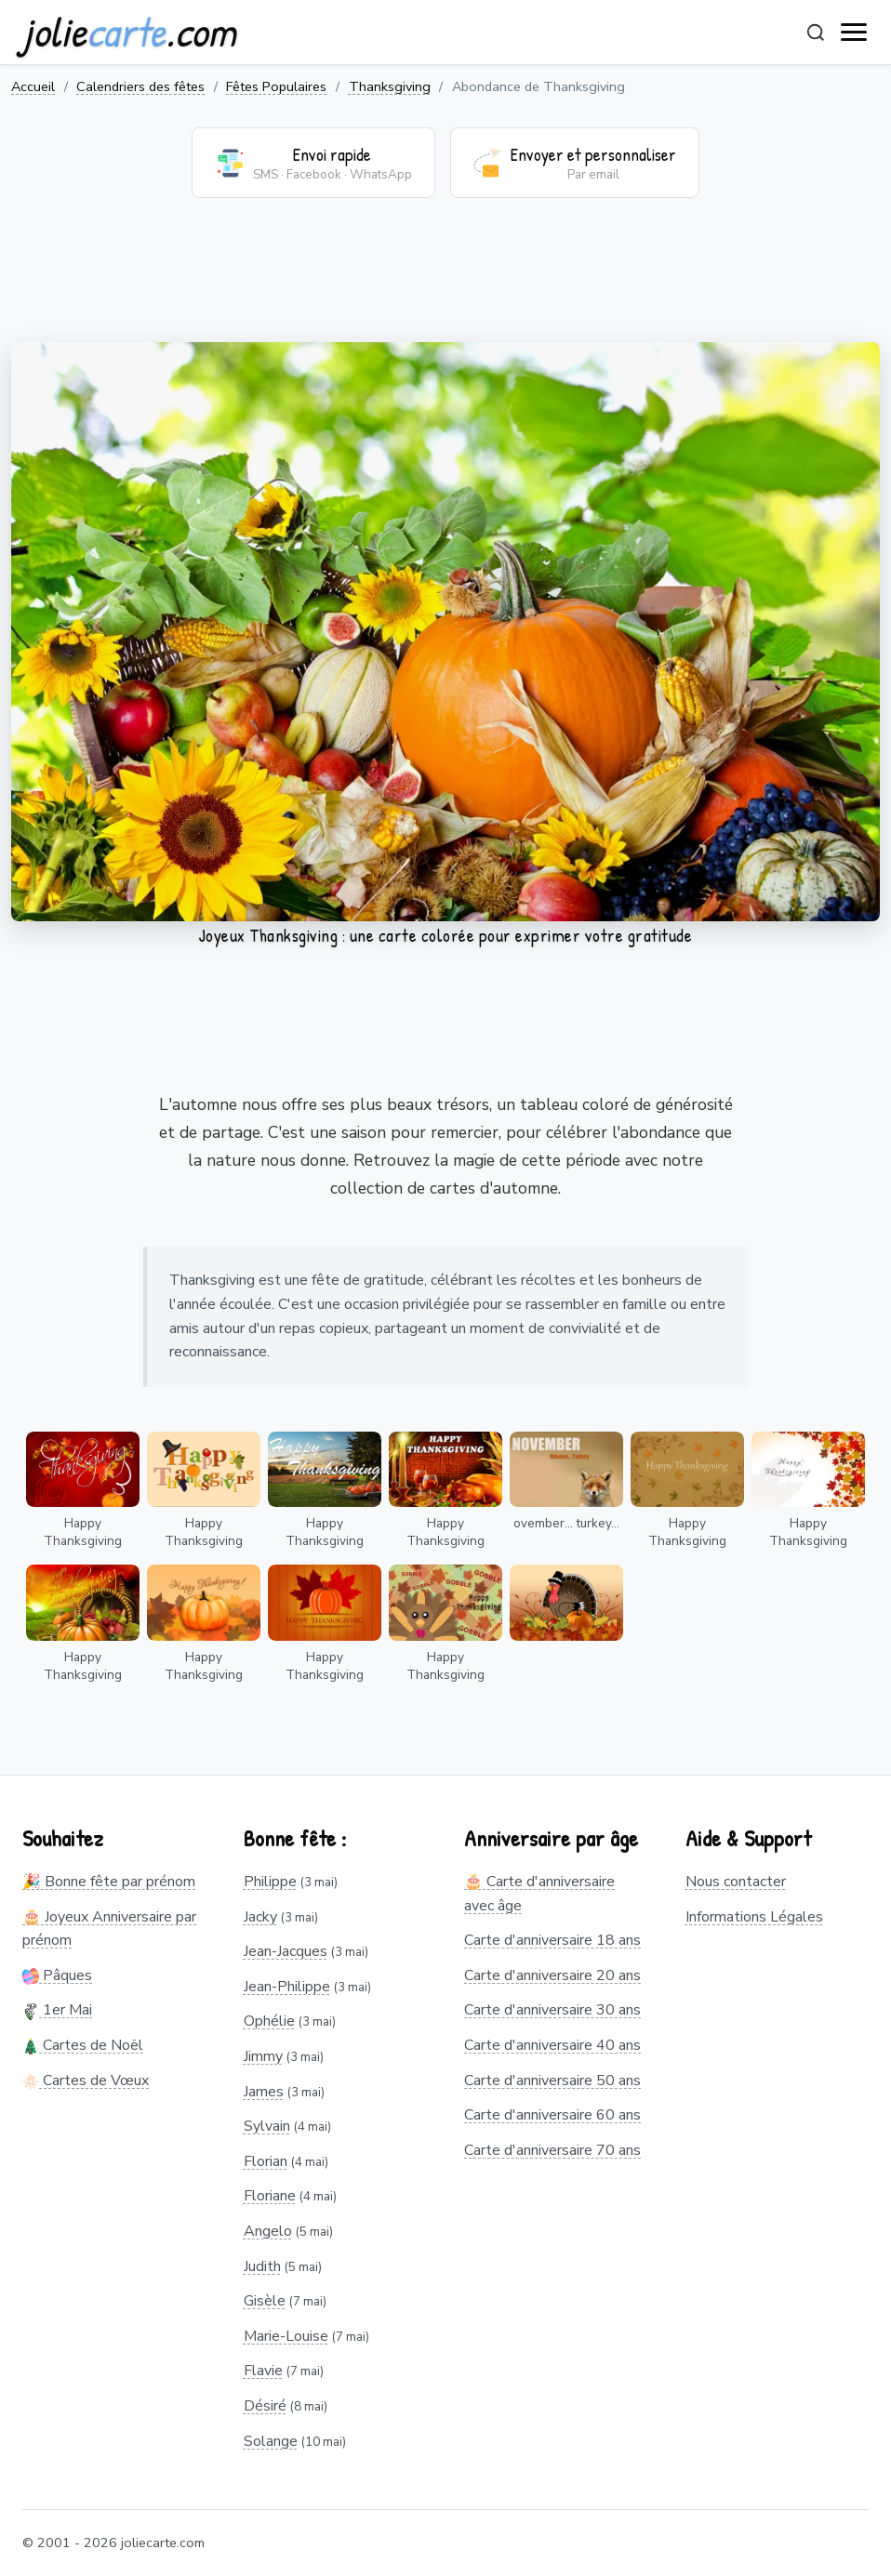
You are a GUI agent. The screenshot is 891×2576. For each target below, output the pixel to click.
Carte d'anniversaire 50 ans (552, 2080)
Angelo (268, 2231)
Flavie (263, 2370)
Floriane (270, 2196)
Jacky (260, 1917)
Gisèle (265, 2301)
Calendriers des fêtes (140, 86)
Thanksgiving (390, 86)
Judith (262, 2266)
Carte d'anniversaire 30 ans (552, 2010)
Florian (265, 2161)
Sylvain (267, 2126)
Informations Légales (754, 1917)
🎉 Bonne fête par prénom (108, 1881)
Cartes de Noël (82, 2045)
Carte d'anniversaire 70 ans (552, 2150)
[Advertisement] (445, 281)
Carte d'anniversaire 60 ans (552, 2115)
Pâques (57, 1975)
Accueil (33, 86)
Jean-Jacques (285, 1951)
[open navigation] (855, 32)
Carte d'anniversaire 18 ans (552, 1940)
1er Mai (57, 2010)
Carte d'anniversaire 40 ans (552, 2045)
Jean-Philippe (287, 1986)
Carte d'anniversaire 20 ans (552, 1975)
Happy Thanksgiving (83, 1532)
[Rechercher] (815, 32)
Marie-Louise (286, 2336)
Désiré (265, 2406)
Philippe (270, 1881)
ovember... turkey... (566, 1523)
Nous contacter (735, 1881)
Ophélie (269, 2021)
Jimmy (263, 2056)
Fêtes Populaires (276, 86)
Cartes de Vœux (85, 2080)
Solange (271, 2441)
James (264, 2091)
